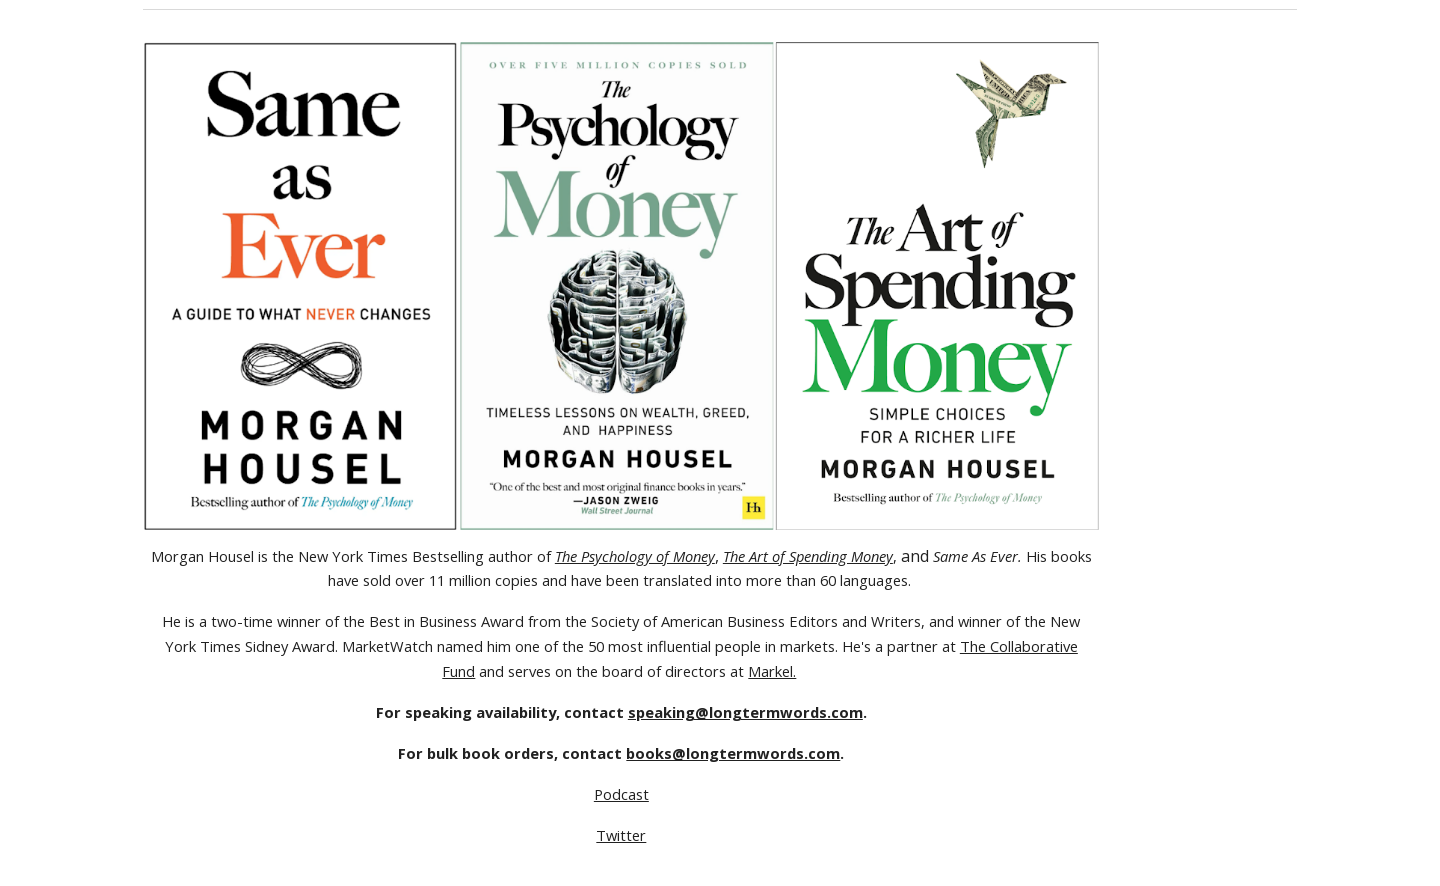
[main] (621, 696)
